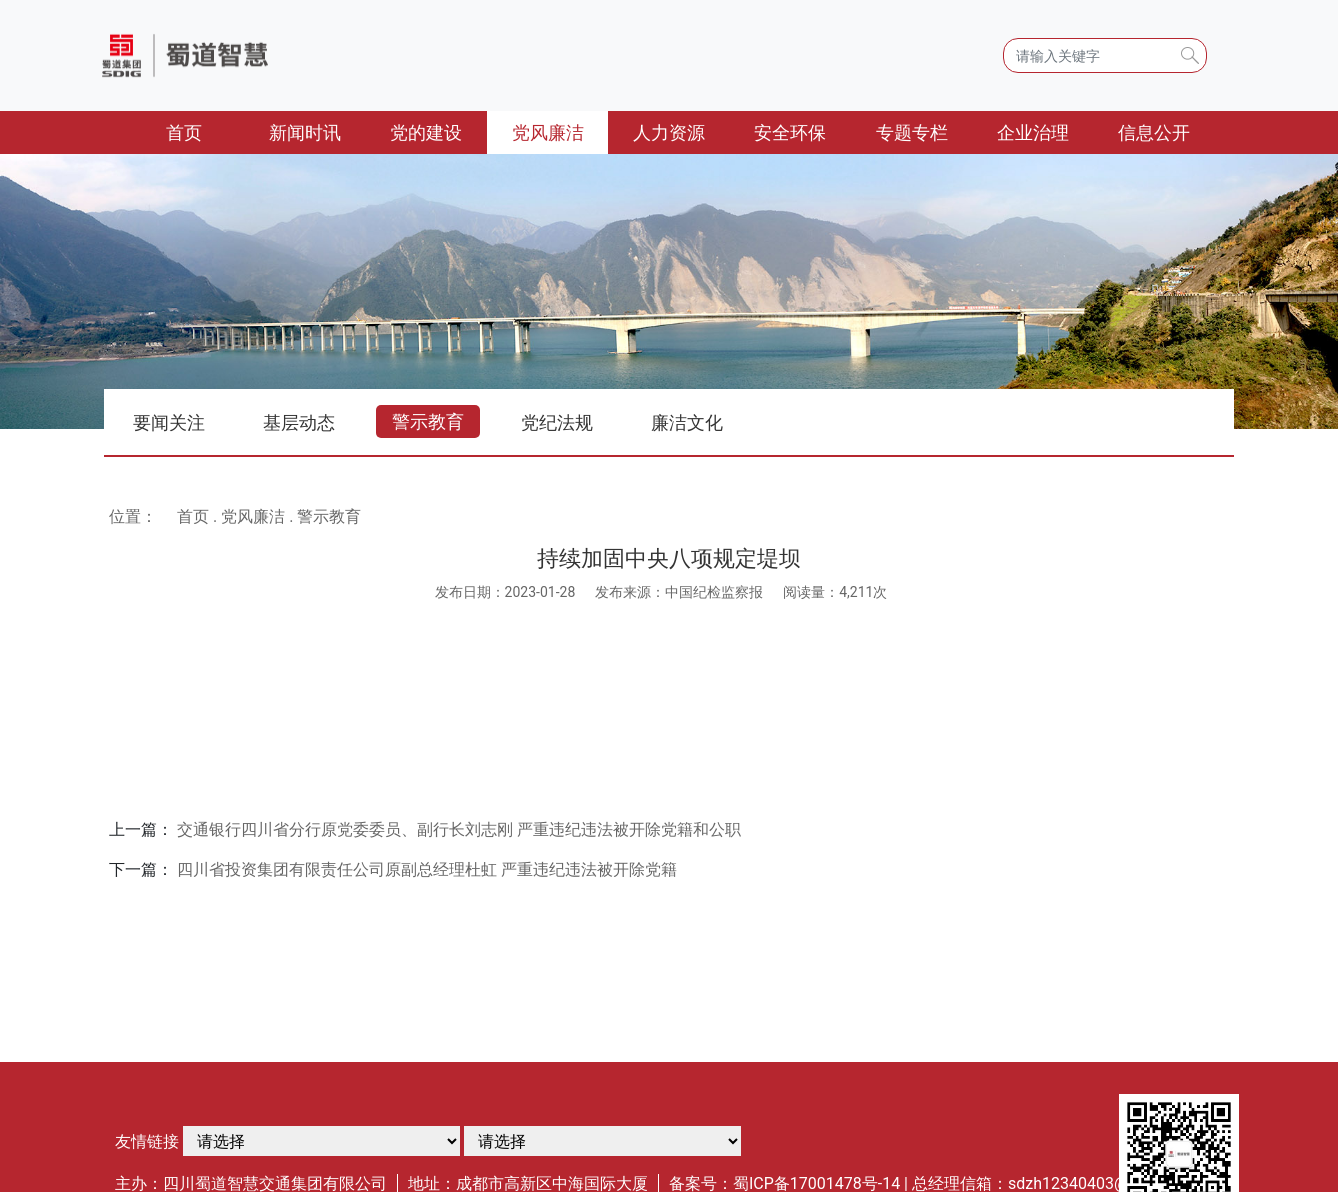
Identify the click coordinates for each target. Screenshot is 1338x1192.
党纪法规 (557, 422)
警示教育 (428, 421)
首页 (205, 130)
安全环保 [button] (790, 132)
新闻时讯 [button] (305, 132)
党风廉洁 (253, 516)
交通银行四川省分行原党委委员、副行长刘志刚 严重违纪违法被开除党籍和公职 (459, 829)
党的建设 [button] (426, 132)
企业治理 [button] (1033, 132)
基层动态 (299, 422)
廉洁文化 (687, 422)
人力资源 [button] (669, 132)
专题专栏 (912, 132)
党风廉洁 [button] (548, 132)
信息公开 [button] (1154, 132)
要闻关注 (169, 422)
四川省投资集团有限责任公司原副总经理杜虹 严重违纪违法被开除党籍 (427, 869)
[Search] (1105, 55)
